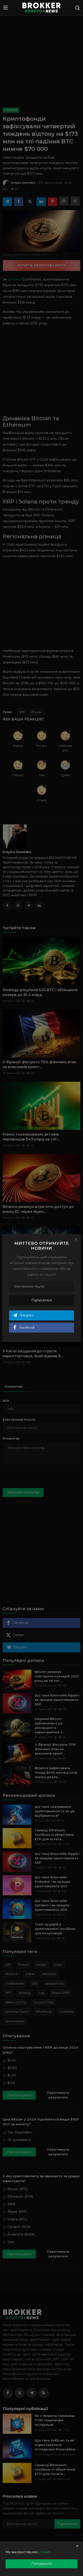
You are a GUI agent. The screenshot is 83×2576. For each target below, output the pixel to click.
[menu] (5, 8)
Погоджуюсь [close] (41, 2564)
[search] (77, 8)
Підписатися (41, 1300)
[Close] (76, 1239)
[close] (77, 2546)
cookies (44, 2552)
